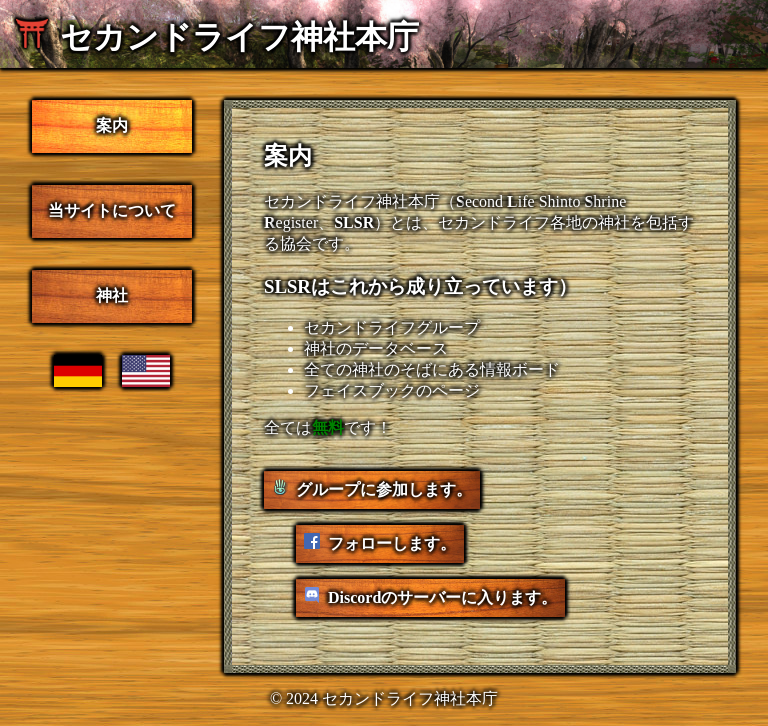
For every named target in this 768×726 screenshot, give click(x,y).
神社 (112, 295)
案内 (112, 125)
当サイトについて (112, 210)
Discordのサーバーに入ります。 (442, 597)
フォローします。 (392, 543)
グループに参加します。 (384, 489)
